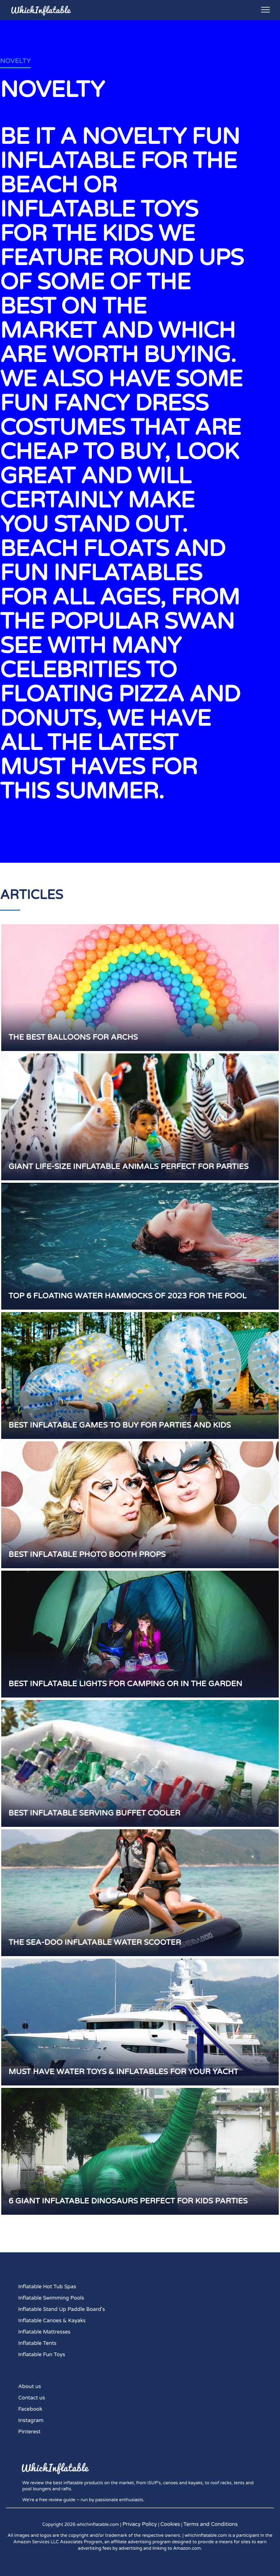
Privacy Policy (140, 2524)
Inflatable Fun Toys (41, 2354)
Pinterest (29, 2432)
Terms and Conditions (210, 2524)
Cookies (170, 2524)
